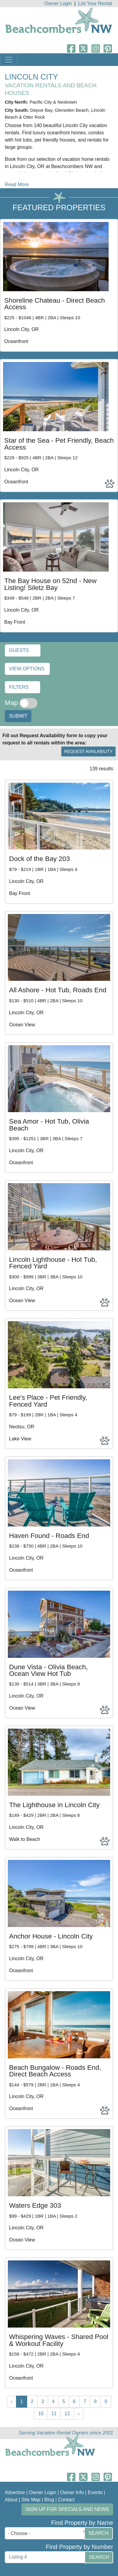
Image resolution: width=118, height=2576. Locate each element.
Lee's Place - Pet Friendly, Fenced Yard (48, 1401)
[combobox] (46, 2533)
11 (54, 2413)
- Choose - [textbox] (19, 2533)
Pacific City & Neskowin (53, 101)
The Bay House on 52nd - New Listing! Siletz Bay (50, 584)
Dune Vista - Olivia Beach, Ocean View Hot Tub (48, 1670)
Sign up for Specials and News (67, 2509)
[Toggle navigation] (9, 59)
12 (67, 2413)
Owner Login (58, 3)
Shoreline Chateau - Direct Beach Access (54, 304)
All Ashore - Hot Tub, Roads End (57, 990)
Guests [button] (19, 650)
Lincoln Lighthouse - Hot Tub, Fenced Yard (53, 1263)
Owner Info (72, 2492)
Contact (66, 2499)
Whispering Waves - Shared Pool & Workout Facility (58, 2340)
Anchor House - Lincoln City (51, 1936)
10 (40, 2413)
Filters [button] (19, 687)
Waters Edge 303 (35, 2205)
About (11, 2499)
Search (98, 2533)
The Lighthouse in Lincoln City (54, 1805)
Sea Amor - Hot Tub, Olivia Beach (49, 1125)
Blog (49, 2499)
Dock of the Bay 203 (39, 858)
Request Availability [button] (88, 751)
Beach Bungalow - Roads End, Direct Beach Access (55, 2071)
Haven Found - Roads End (49, 1535)
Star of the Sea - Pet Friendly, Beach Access (59, 444)
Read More (17, 184)
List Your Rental (95, 3)
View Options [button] (26, 668)
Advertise (15, 2492)
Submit (18, 716)
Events (95, 2492)
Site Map (30, 2499)
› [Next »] (78, 2413)
